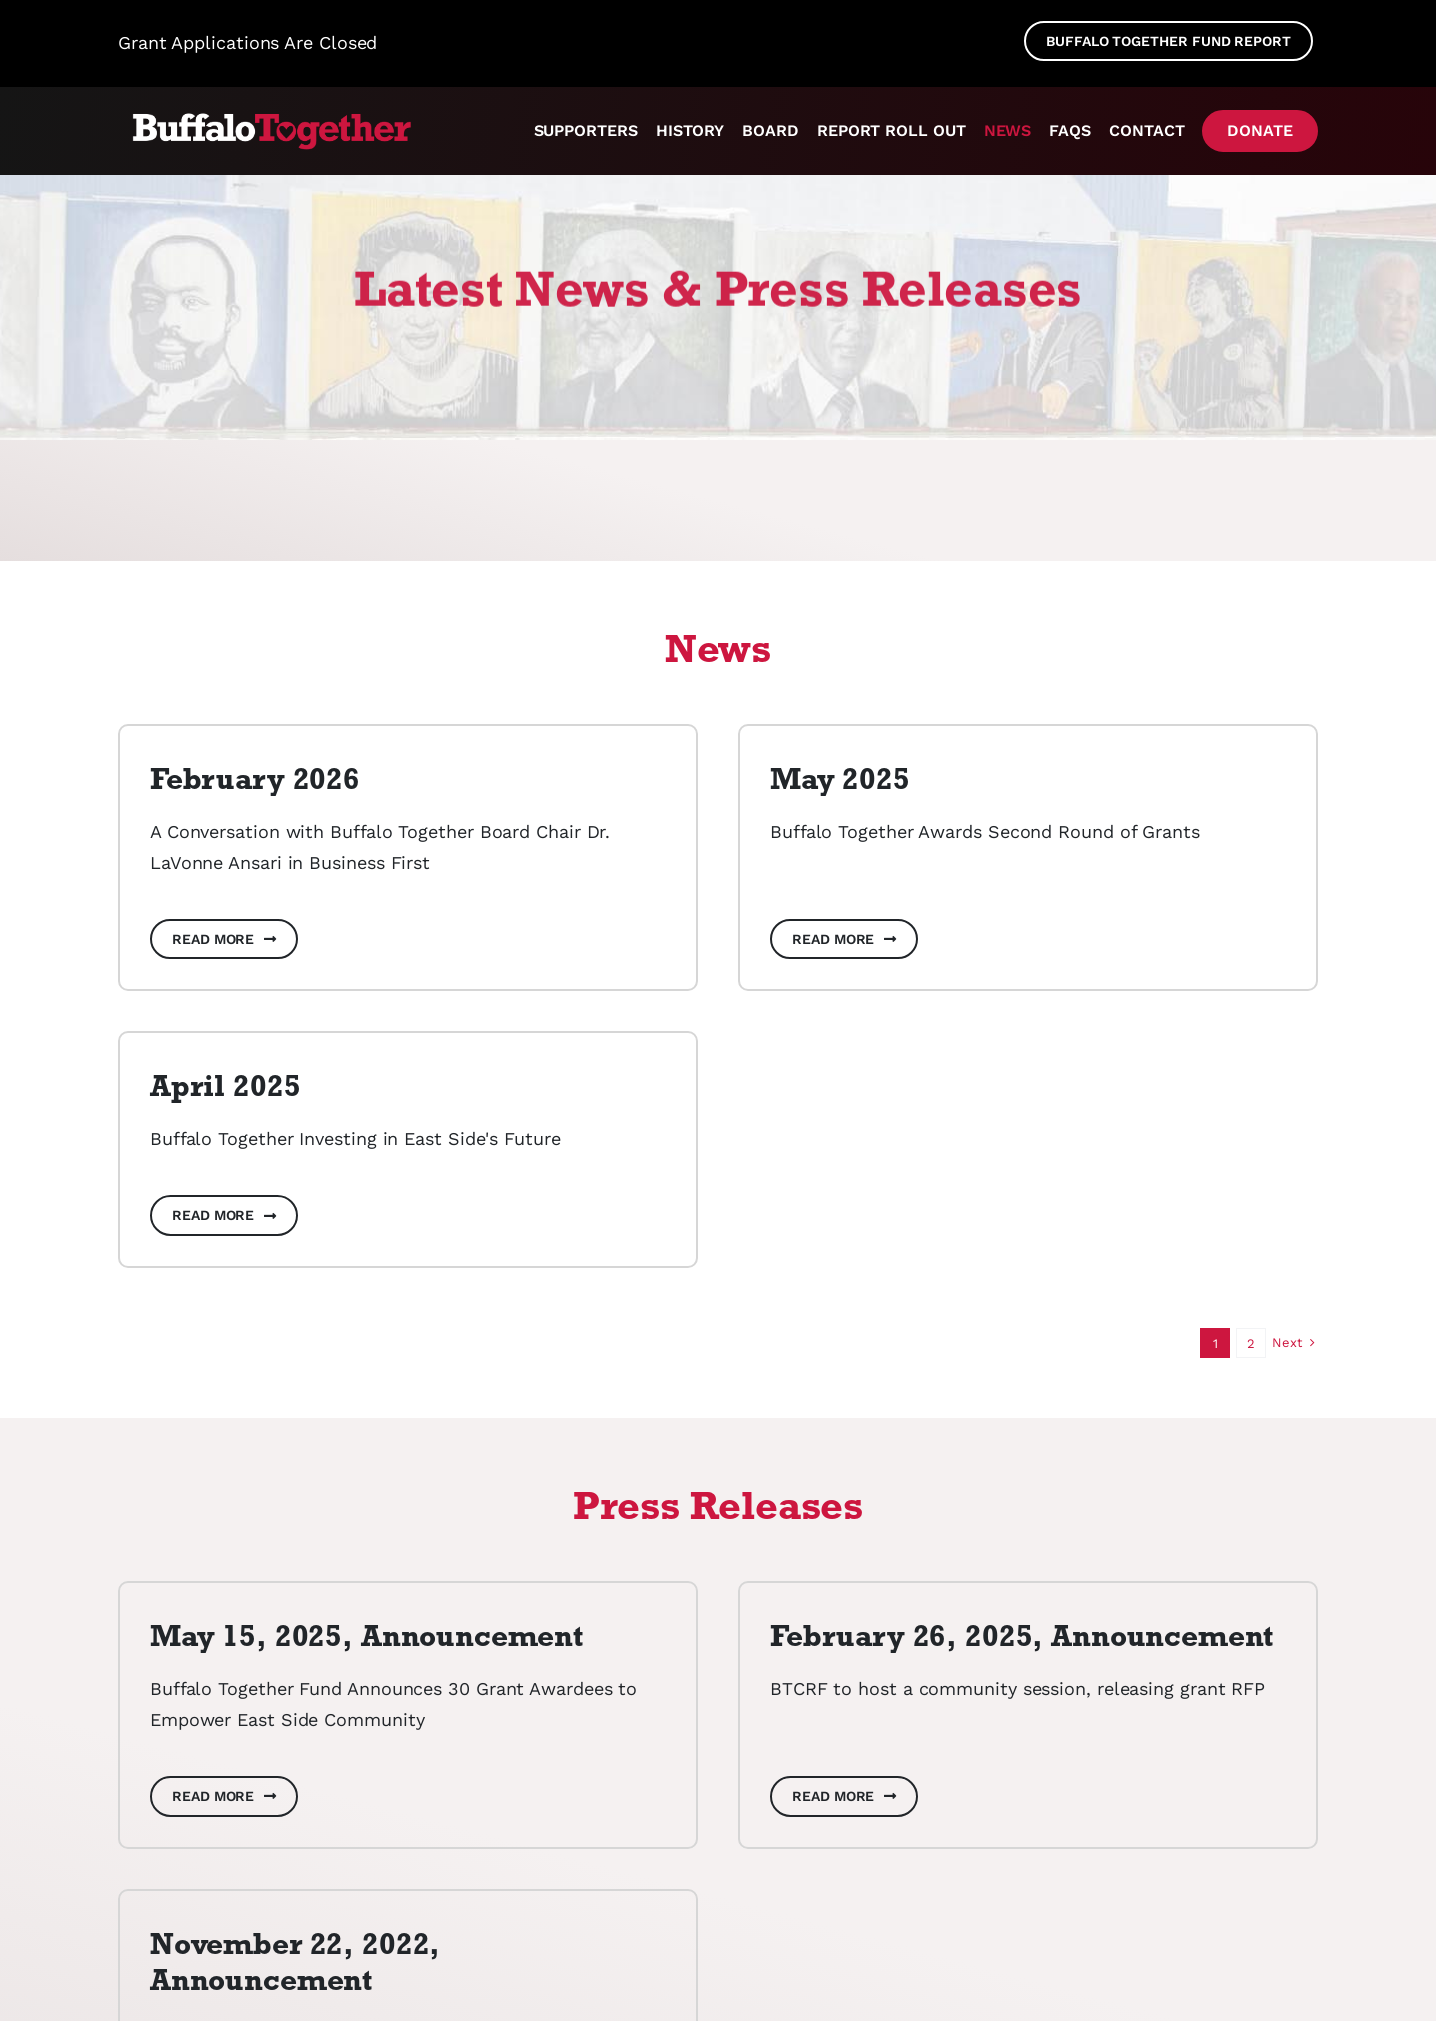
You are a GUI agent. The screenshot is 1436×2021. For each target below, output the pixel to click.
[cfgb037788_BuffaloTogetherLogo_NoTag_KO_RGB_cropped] (268, 115)
